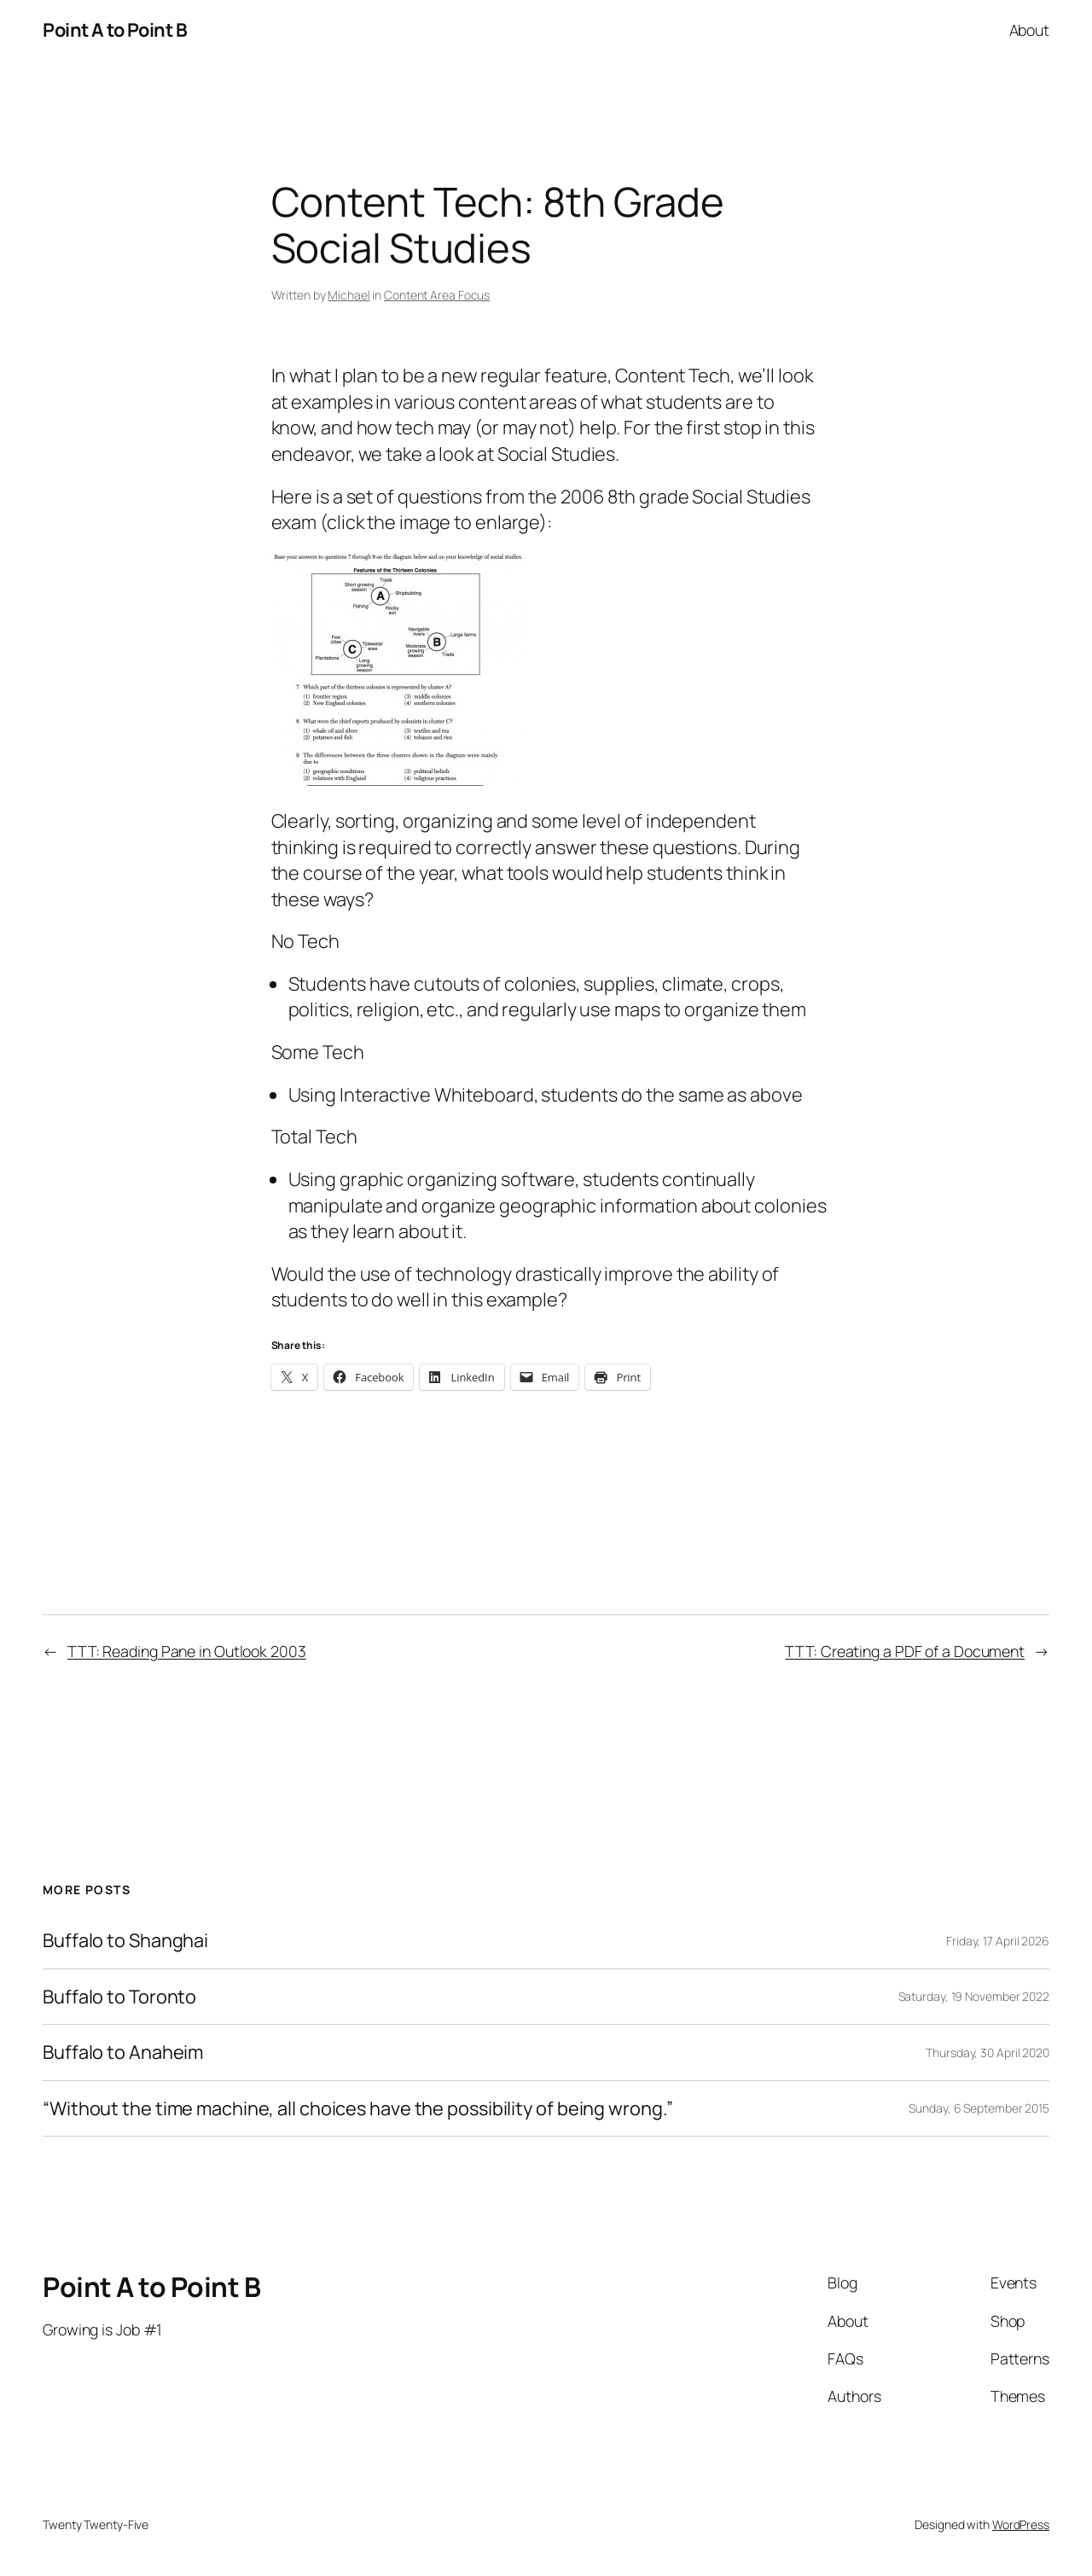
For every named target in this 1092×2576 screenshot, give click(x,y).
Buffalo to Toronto (119, 1996)
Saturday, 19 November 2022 (973, 1996)
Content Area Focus (437, 295)
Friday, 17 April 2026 (997, 1941)
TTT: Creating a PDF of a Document (905, 1651)
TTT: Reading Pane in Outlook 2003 (186, 1651)
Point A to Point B (115, 30)
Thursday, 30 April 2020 (987, 2052)
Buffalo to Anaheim (123, 2052)
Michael (348, 295)
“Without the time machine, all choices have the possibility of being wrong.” (357, 2108)
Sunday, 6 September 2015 (979, 2108)
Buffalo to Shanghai (125, 1940)
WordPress (1020, 2524)
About (1029, 30)
